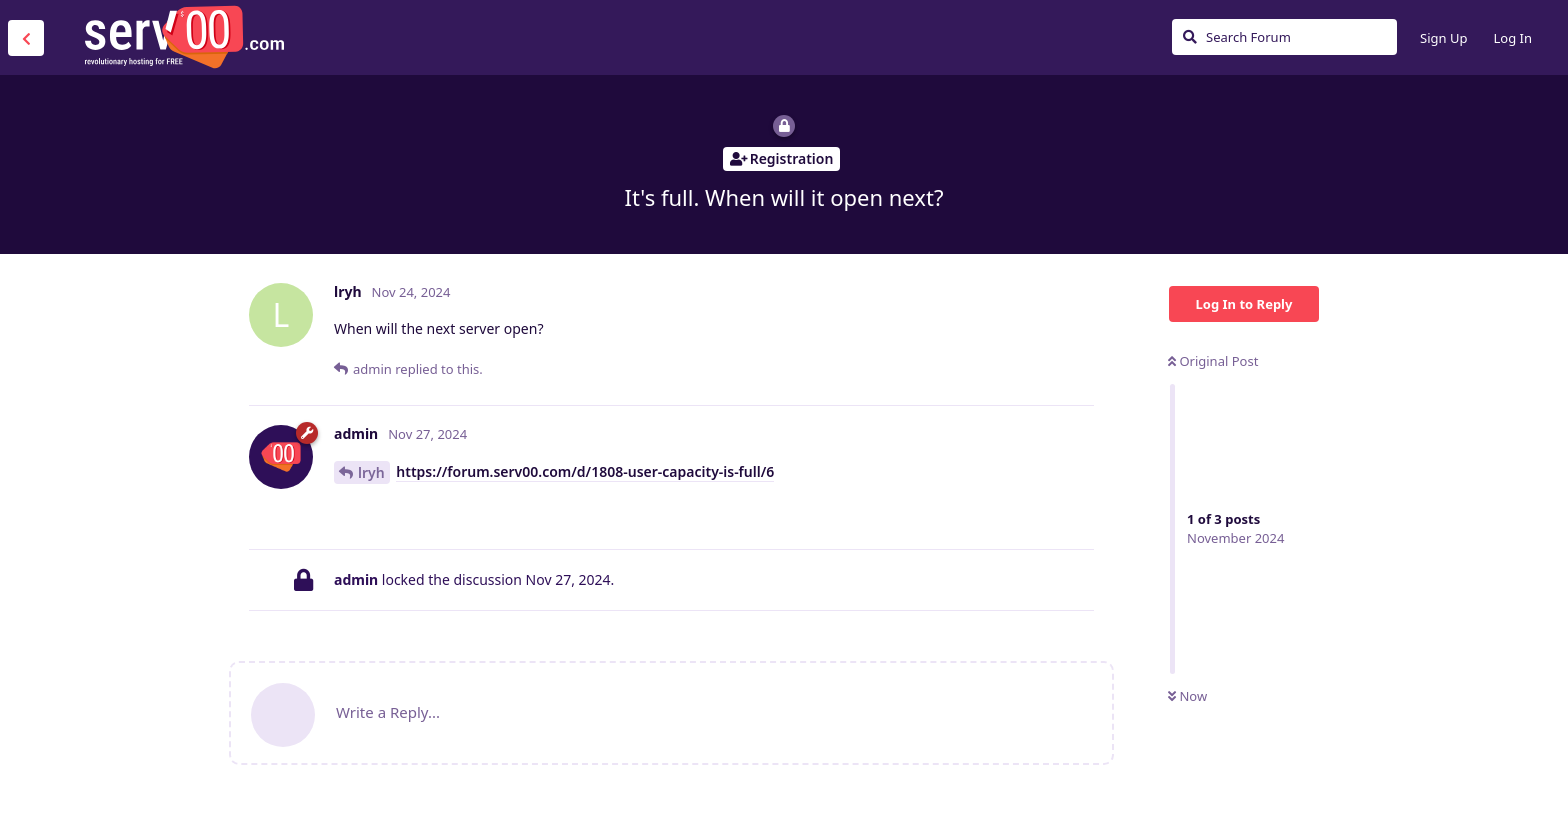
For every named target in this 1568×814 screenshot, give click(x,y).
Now (1187, 696)
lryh (371, 472)
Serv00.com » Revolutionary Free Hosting (184, 37)
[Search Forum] (1284, 37)
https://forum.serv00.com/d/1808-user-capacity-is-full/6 (585, 471)
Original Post (1213, 361)
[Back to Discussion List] (26, 38)
